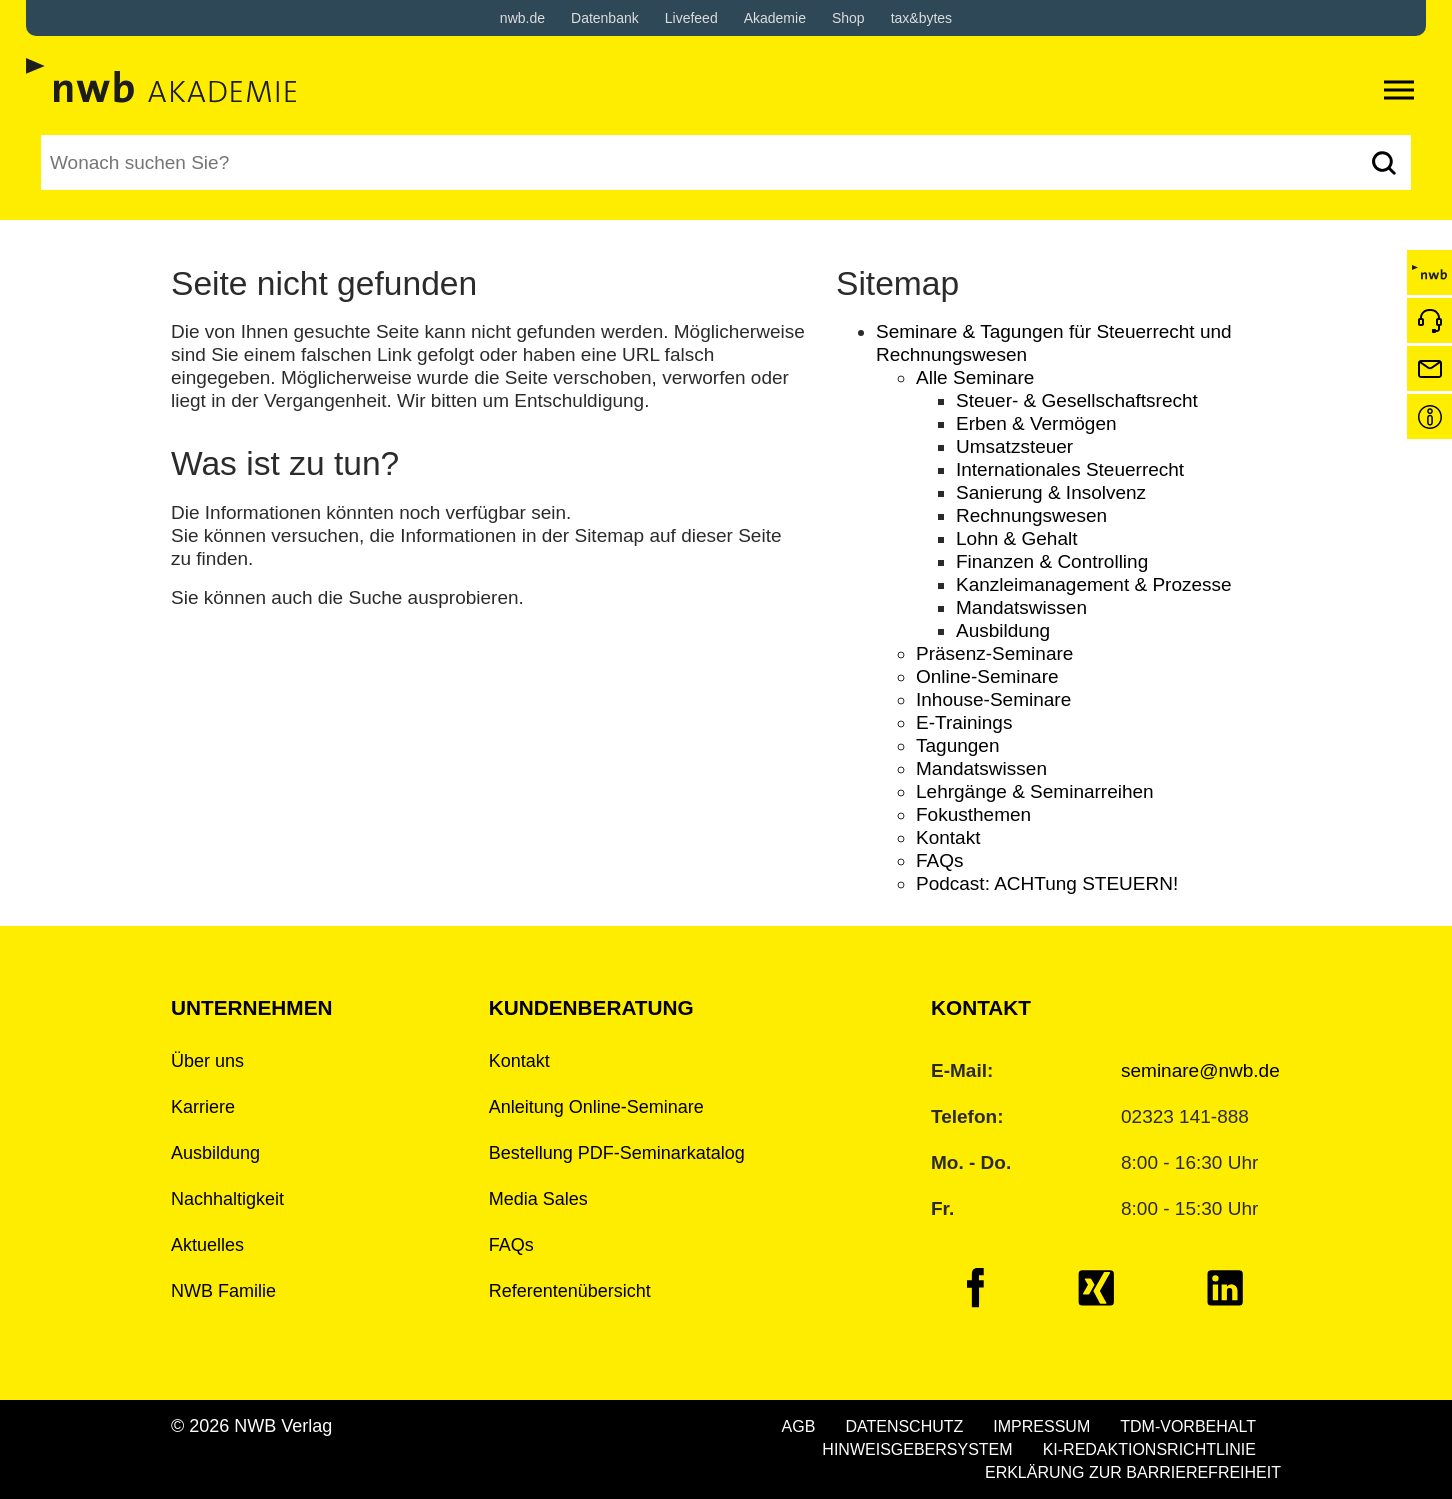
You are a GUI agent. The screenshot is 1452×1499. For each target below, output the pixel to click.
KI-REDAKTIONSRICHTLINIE (1149, 1449)
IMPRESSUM (1041, 1426)
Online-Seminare (987, 676)
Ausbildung (1003, 630)
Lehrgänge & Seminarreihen (1035, 791)
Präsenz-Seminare (994, 653)
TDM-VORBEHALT (1188, 1426)
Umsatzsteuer (1014, 446)
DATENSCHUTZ (904, 1426)
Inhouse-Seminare (993, 699)
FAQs (940, 860)
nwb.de (522, 18)
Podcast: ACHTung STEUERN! (1047, 883)
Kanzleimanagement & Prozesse (1094, 584)
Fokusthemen (973, 814)
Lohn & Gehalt (1016, 538)
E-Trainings (964, 722)
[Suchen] (1383, 162)
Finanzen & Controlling (1052, 561)
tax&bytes (921, 18)
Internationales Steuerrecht (1070, 469)
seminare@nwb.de (1200, 1070)
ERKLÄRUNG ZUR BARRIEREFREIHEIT (1133, 1472)
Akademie (775, 18)
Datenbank (605, 18)
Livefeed (691, 18)
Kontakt (948, 837)
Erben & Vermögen (1036, 423)
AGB (799, 1426)
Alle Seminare (975, 377)
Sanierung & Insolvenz (1051, 492)
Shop (848, 18)
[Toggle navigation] (1399, 90)
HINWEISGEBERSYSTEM (917, 1449)
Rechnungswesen (1031, 515)
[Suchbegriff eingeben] (698, 162)
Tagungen (957, 745)
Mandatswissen (1021, 607)
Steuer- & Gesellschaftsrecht (1077, 400)
